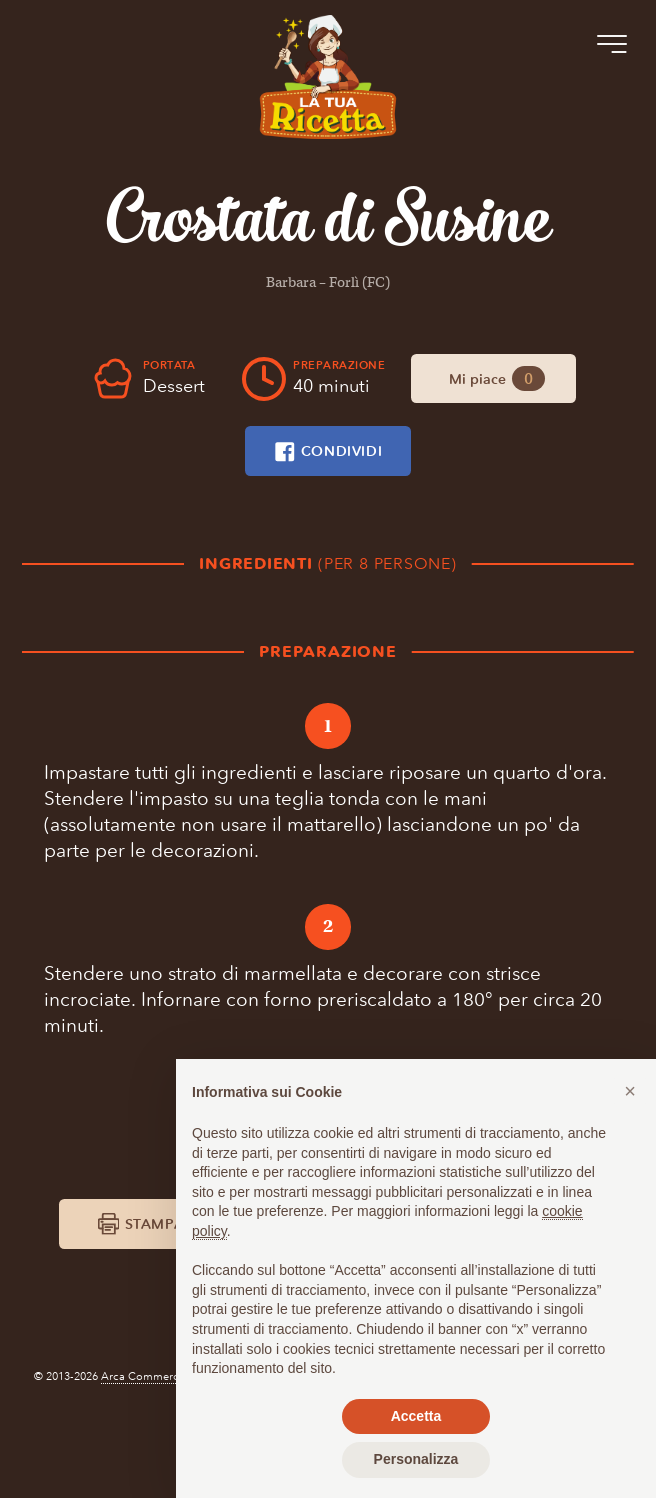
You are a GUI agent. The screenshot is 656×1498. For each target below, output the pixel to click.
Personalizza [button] (416, 1459)
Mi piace (497, 378)
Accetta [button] (416, 1416)
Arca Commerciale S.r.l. (161, 1452)
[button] (630, 1091)
